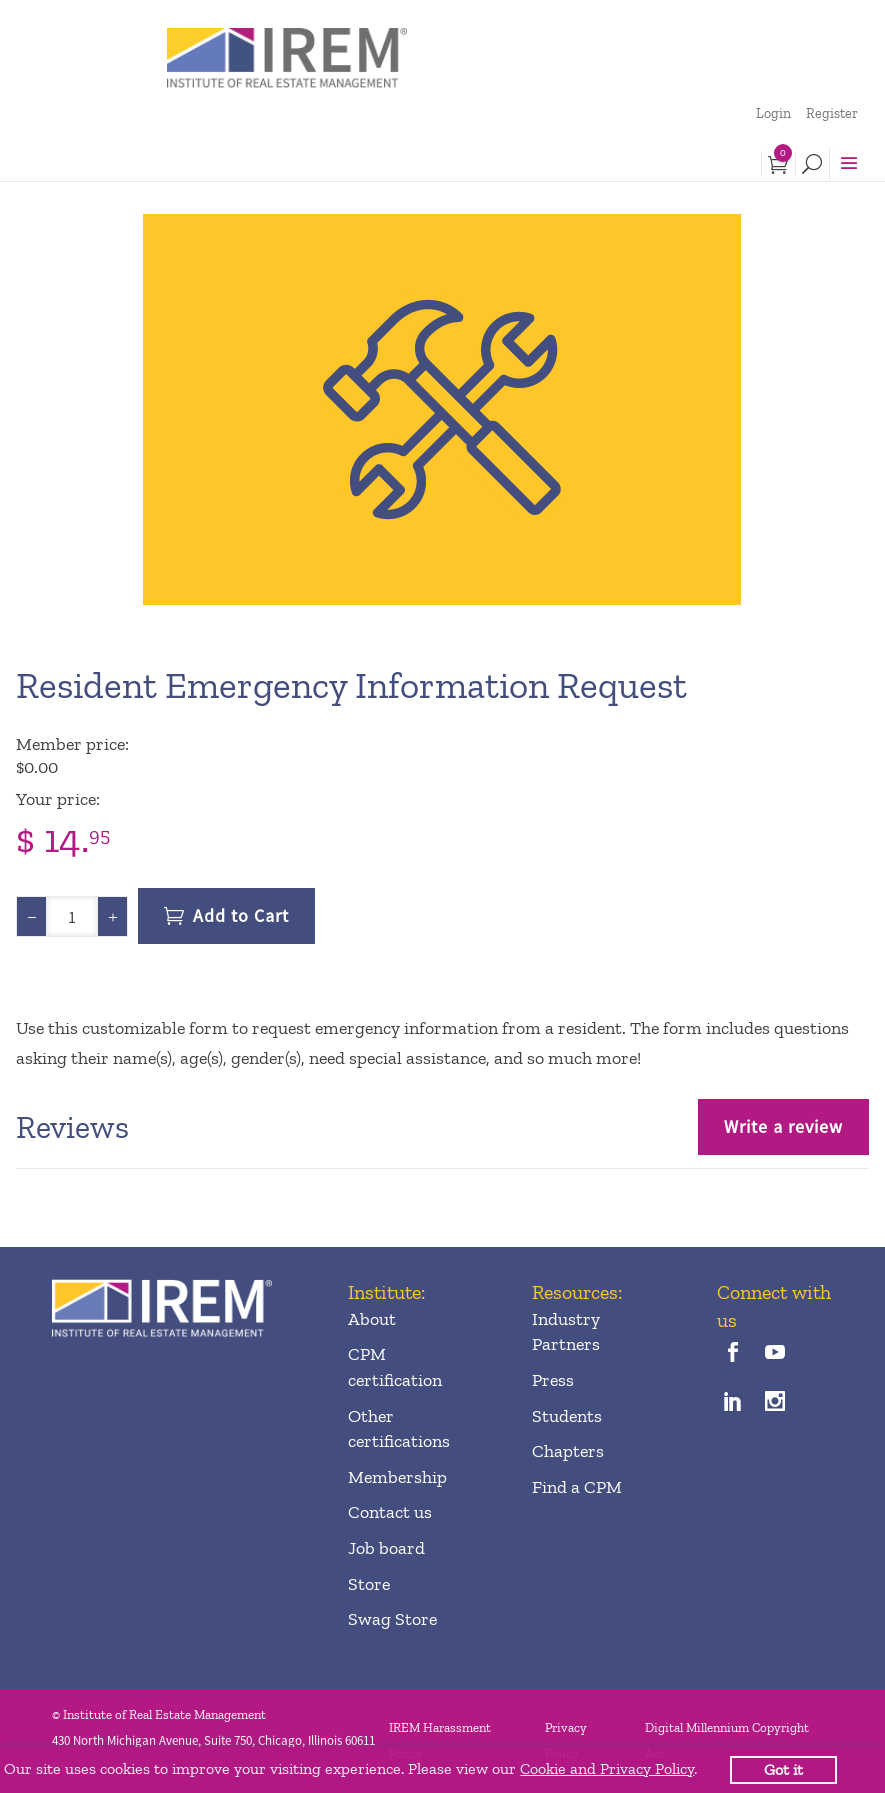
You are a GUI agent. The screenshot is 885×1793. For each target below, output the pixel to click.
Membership (397, 1477)
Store (369, 1584)
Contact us (390, 1512)
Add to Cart (241, 915)
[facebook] (733, 1354)
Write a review (783, 1126)
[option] (442, 409)
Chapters (568, 1451)
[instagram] (775, 1403)
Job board (386, 1548)
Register (832, 113)
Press (553, 1380)
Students (567, 1416)
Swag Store (392, 1619)
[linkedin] (733, 1403)
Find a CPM (577, 1487)
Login (773, 113)
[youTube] (775, 1354)
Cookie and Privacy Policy (607, 1768)
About (372, 1319)
